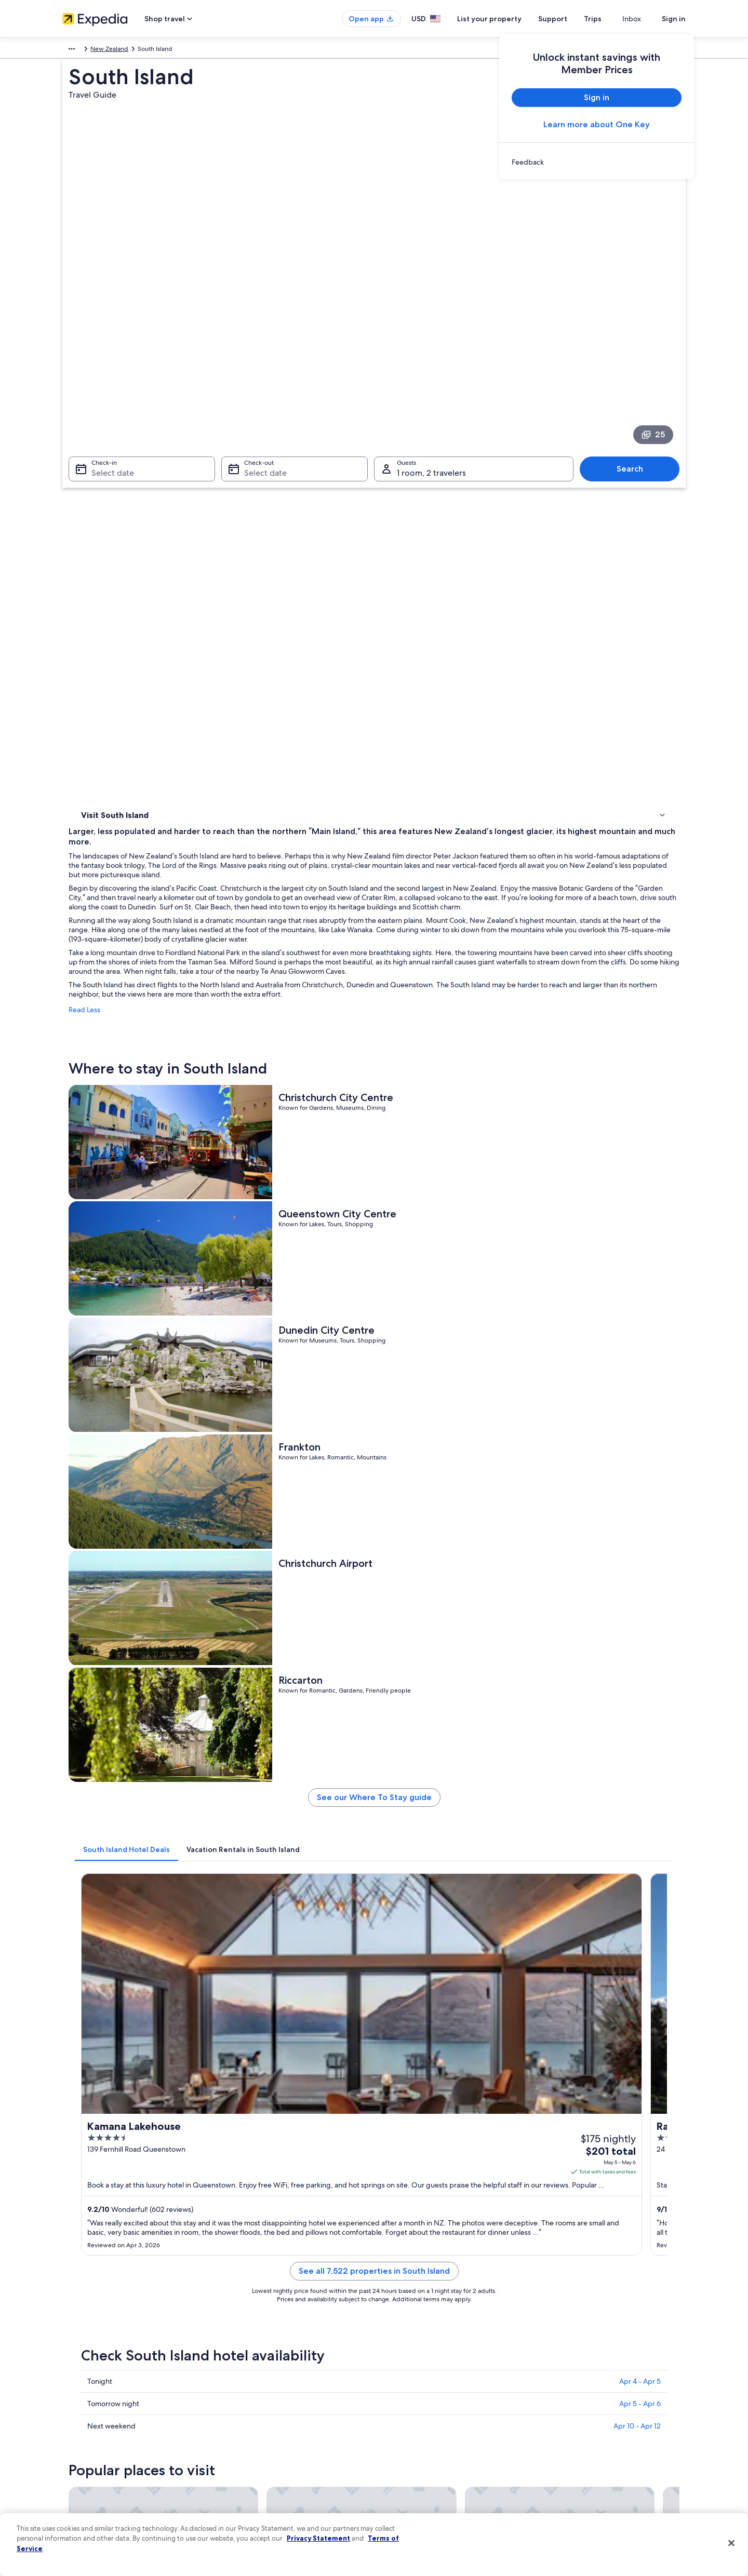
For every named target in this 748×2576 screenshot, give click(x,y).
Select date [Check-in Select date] (106, 350)
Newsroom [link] (78, 2436)
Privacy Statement (318, 2538)
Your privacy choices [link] (413, 2469)
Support (571, 18)
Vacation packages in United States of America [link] (288, 2420)
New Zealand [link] (219, 50)
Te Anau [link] (90, 2090)
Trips (611, 18)
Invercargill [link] (550, 2052)
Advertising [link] (78, 2469)
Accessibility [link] (401, 2453)
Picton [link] (87, 2129)
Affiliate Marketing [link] (88, 2486)
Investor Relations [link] (87, 2453)
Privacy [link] (394, 2370)
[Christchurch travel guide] (393, 1936)
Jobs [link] (69, 2386)
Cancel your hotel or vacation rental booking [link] (607, 2386)
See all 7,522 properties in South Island (450, 1326)
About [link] (71, 2370)
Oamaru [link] (545, 2109)
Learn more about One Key (596, 124)
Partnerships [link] (79, 2420)
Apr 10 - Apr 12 (637, 1468)
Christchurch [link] (250, 2052)
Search (635, 347)
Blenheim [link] (92, 2052)
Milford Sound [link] (102, 2071)
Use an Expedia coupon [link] (578, 2436)
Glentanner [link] (247, 2109)
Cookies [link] (395, 2386)
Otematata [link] (398, 2129)
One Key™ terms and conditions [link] (429, 2420)
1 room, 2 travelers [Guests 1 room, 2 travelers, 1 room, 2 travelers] (431, 350)
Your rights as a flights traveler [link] (587, 2469)
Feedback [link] (76, 2503)
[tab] (279, 1050)
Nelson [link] (543, 2071)
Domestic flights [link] (246, 2436)
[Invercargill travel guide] (625, 1936)
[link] (596, 162)
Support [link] (557, 2370)
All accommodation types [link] (259, 2469)
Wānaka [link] (393, 2090)
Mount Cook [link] (250, 2071)
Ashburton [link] (95, 2109)
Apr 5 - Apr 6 (640, 1446)
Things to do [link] (101, 489)
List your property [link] (87, 2403)
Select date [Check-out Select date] (262, 350)
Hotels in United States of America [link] (271, 2386)
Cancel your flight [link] (570, 2403)
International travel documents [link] (588, 2453)
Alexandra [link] (549, 2090)
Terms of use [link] (402, 2403)
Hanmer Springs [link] (256, 2129)
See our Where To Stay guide (450, 1003)
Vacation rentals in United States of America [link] (284, 2403)
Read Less (237, 589)
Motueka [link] (395, 2071)
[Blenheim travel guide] (276, 1936)
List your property (508, 18)
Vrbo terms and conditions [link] (422, 2436)
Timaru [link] (239, 2090)
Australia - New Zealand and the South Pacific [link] (126, 50)
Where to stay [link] (103, 475)
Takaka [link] (390, 2109)
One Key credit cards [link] (253, 2486)
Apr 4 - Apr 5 (640, 1423)
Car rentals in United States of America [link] (277, 2453)
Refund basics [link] (565, 2420)
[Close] (731, 2543)
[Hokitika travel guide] (508, 1936)
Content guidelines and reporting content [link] (443, 2486)
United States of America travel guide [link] (276, 2370)
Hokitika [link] (393, 2052)
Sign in (674, 18)
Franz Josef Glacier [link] (566, 2129)
